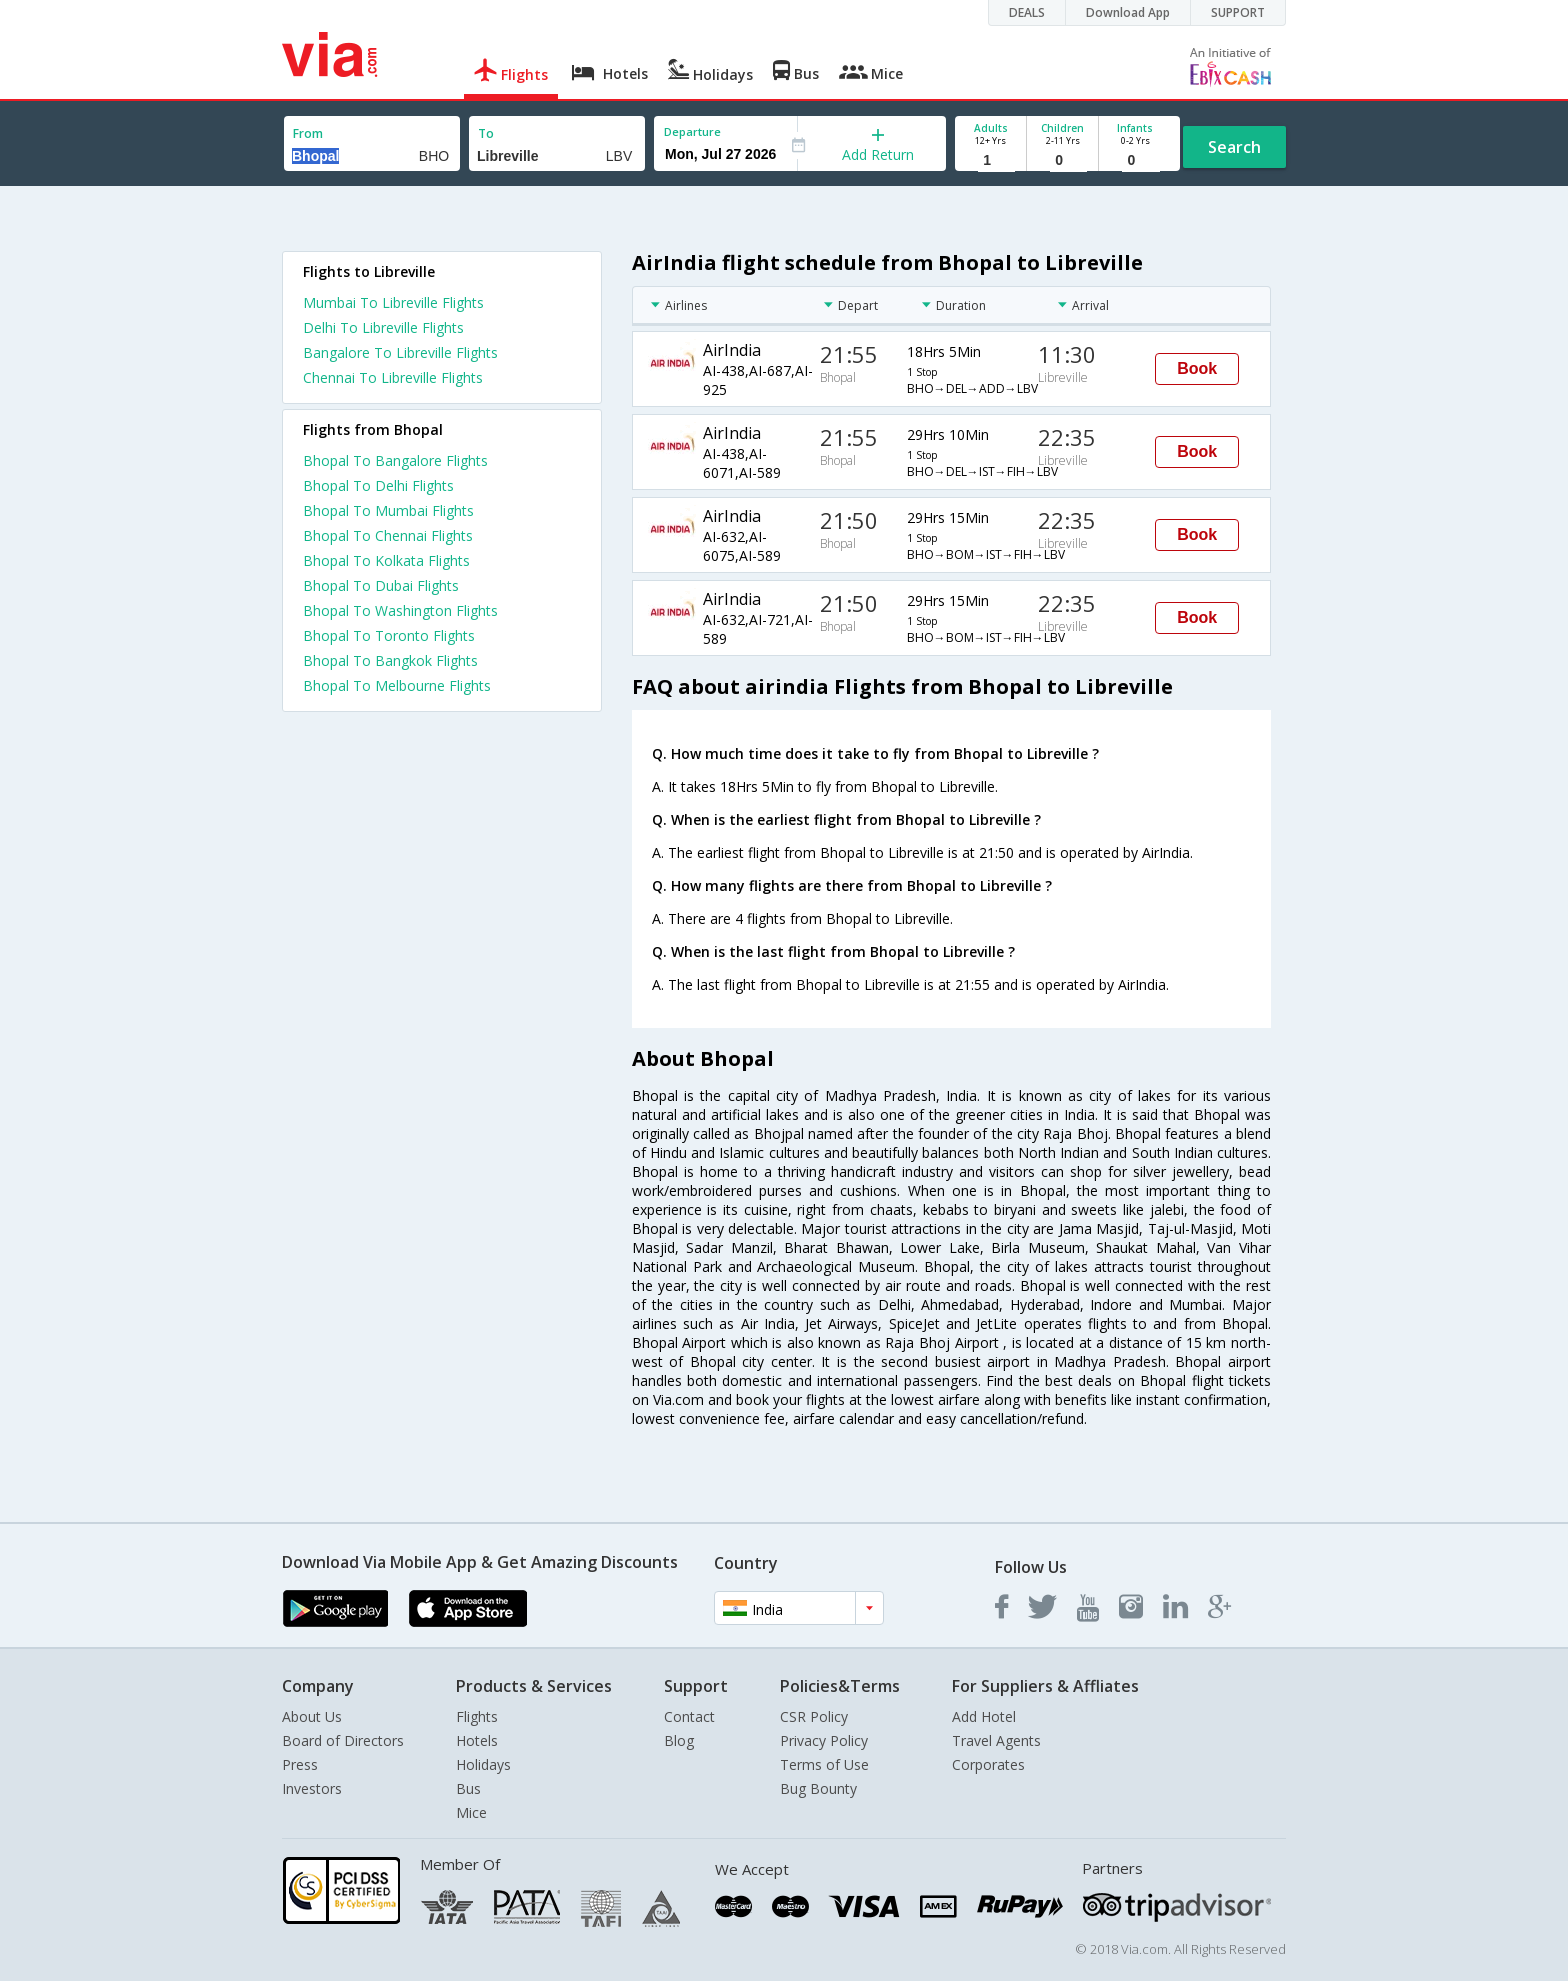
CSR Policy (814, 1716)
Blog (679, 1740)
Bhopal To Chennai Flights (388, 535)
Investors (312, 1788)
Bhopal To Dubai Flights (381, 585)
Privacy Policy (824, 1740)
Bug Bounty (818, 1788)
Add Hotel (984, 1716)
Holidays (483, 1764)
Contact (689, 1716)
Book (1197, 368)
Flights (477, 1716)
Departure (692, 131)
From (308, 133)
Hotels (477, 1740)
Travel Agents (996, 1740)
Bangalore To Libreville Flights (400, 352)
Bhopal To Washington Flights (400, 610)
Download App (1128, 12)
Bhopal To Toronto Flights (389, 635)
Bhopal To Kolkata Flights (386, 560)
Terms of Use (824, 1764)
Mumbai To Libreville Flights (393, 302)
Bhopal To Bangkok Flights (390, 660)
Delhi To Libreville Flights (383, 327)
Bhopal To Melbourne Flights (397, 685)
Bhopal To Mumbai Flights (388, 510)
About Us (312, 1716)
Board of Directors (343, 1740)
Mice (471, 1812)
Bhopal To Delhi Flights (378, 485)
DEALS (1027, 12)
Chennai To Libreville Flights (393, 377)
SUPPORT (1238, 12)
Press (300, 1764)
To (486, 133)
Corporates (988, 1764)
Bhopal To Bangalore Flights (395, 460)
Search (1234, 147)
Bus (468, 1788)
